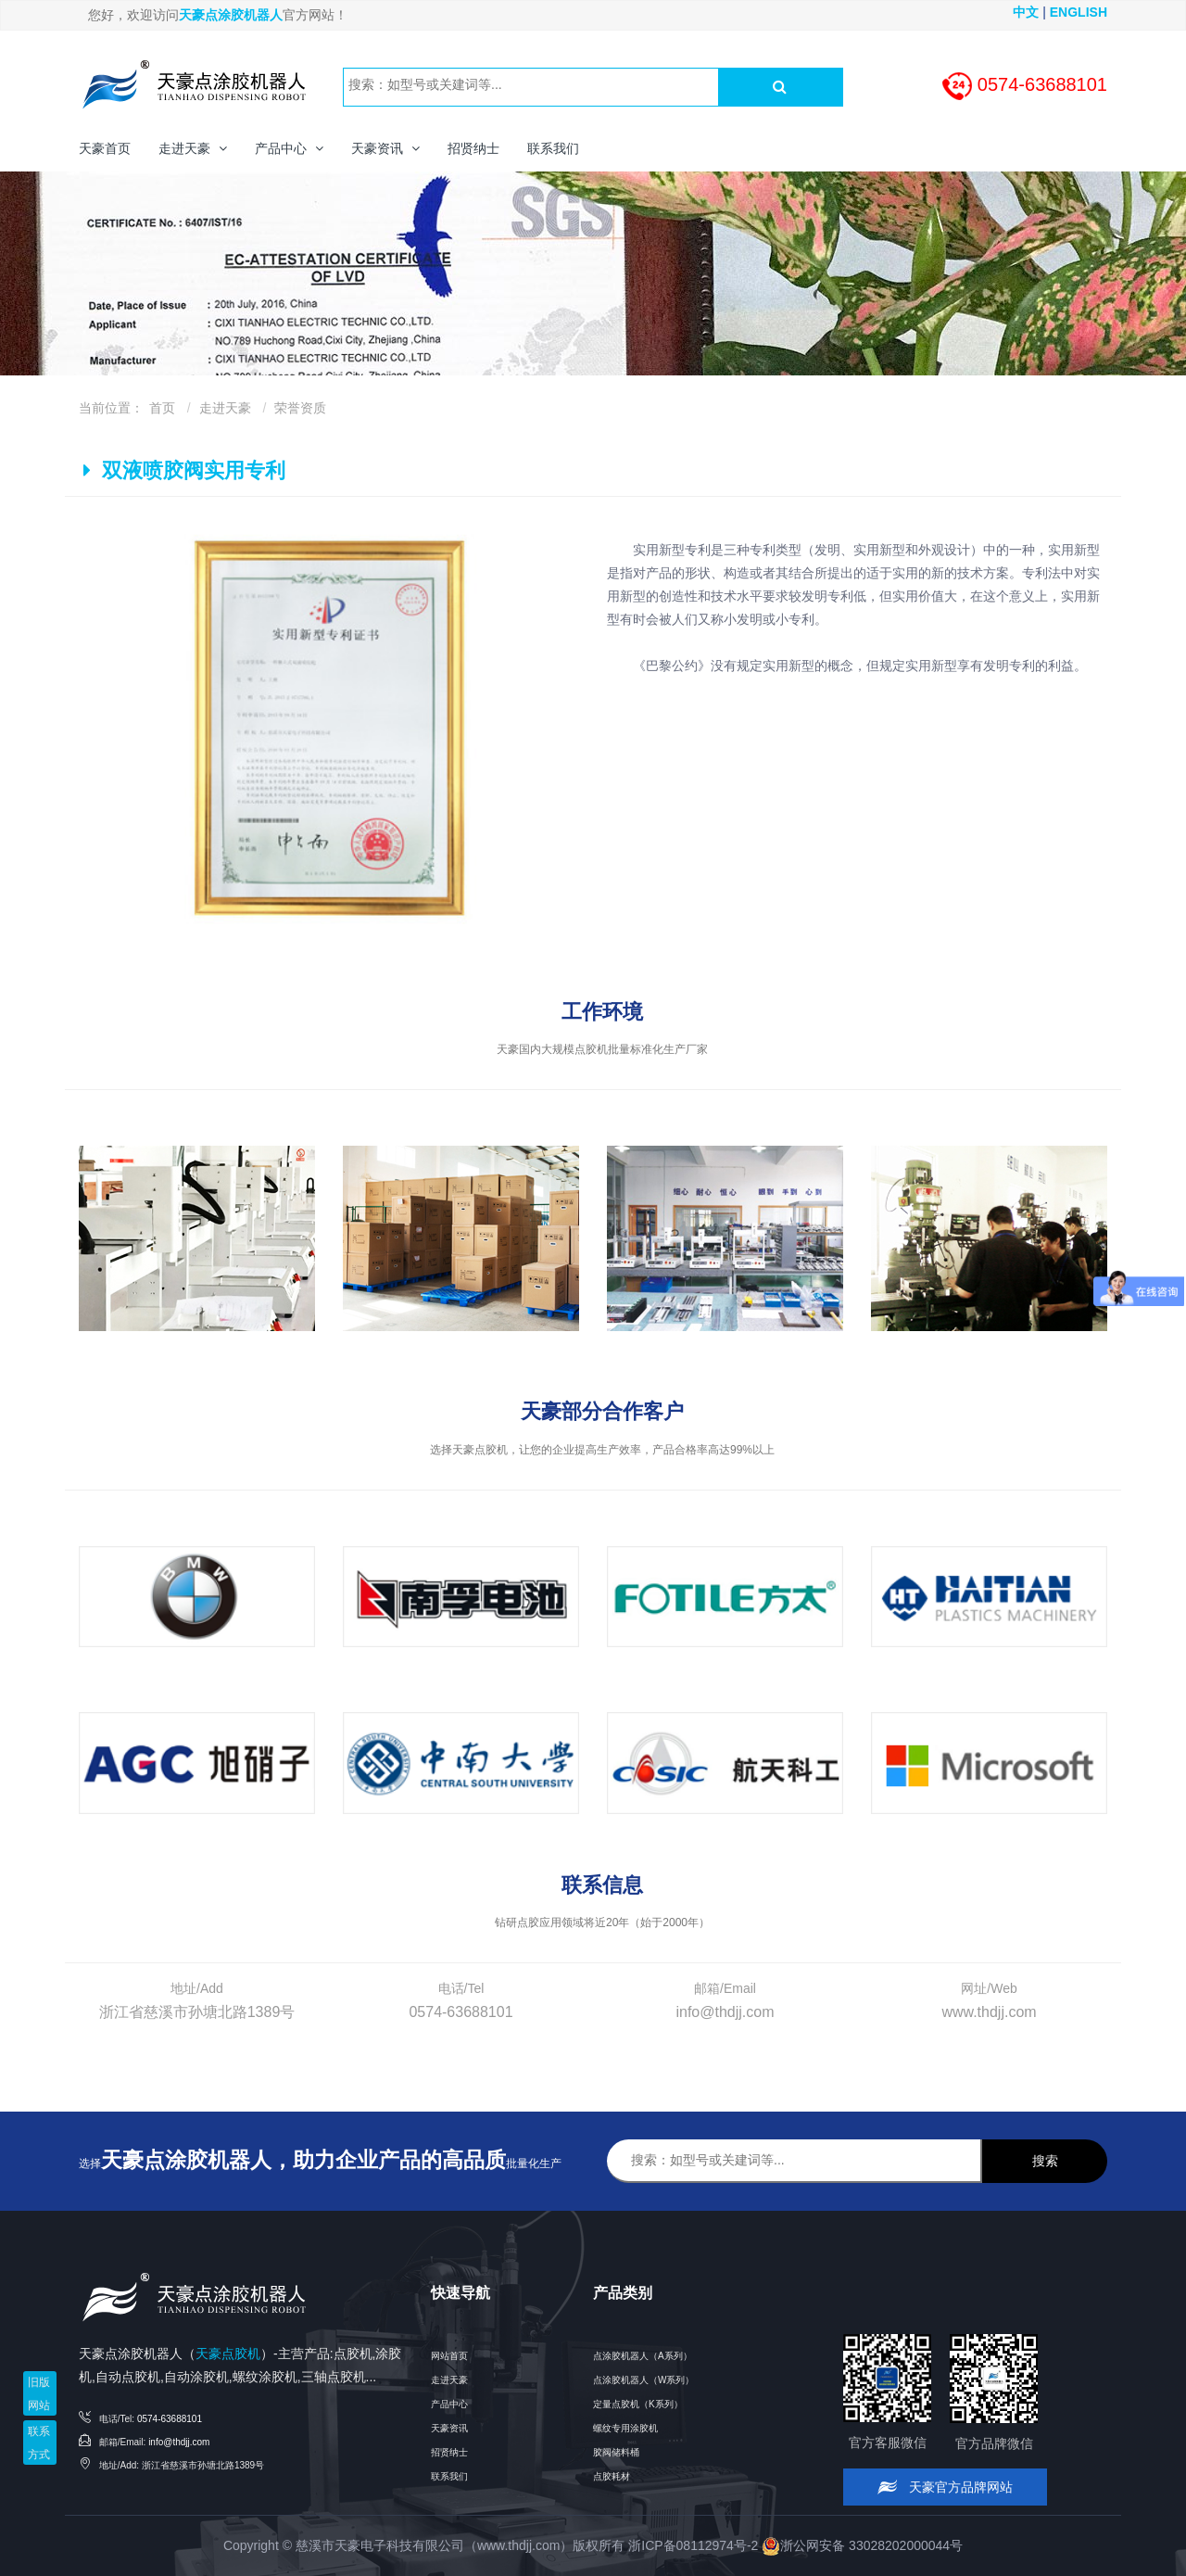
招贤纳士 (449, 2452)
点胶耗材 (611, 2476)
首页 (162, 407)
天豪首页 (105, 148)
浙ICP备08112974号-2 (693, 2545)
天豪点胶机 (228, 2353)
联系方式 (39, 2443)
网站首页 (449, 2356)
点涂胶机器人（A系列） (642, 2356)
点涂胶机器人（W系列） (643, 2380)
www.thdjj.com (518, 2545)
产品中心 (449, 2404)
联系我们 (449, 2476)
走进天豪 (225, 407)
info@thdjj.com (178, 2442)
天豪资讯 (449, 2428)
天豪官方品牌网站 (945, 2487)
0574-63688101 (169, 2419)
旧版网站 (39, 2394)
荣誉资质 (300, 407)
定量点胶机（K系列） (638, 2404)
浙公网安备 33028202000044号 (862, 2545)
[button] (193, 148)
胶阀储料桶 (616, 2452)
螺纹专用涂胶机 (625, 2428)
